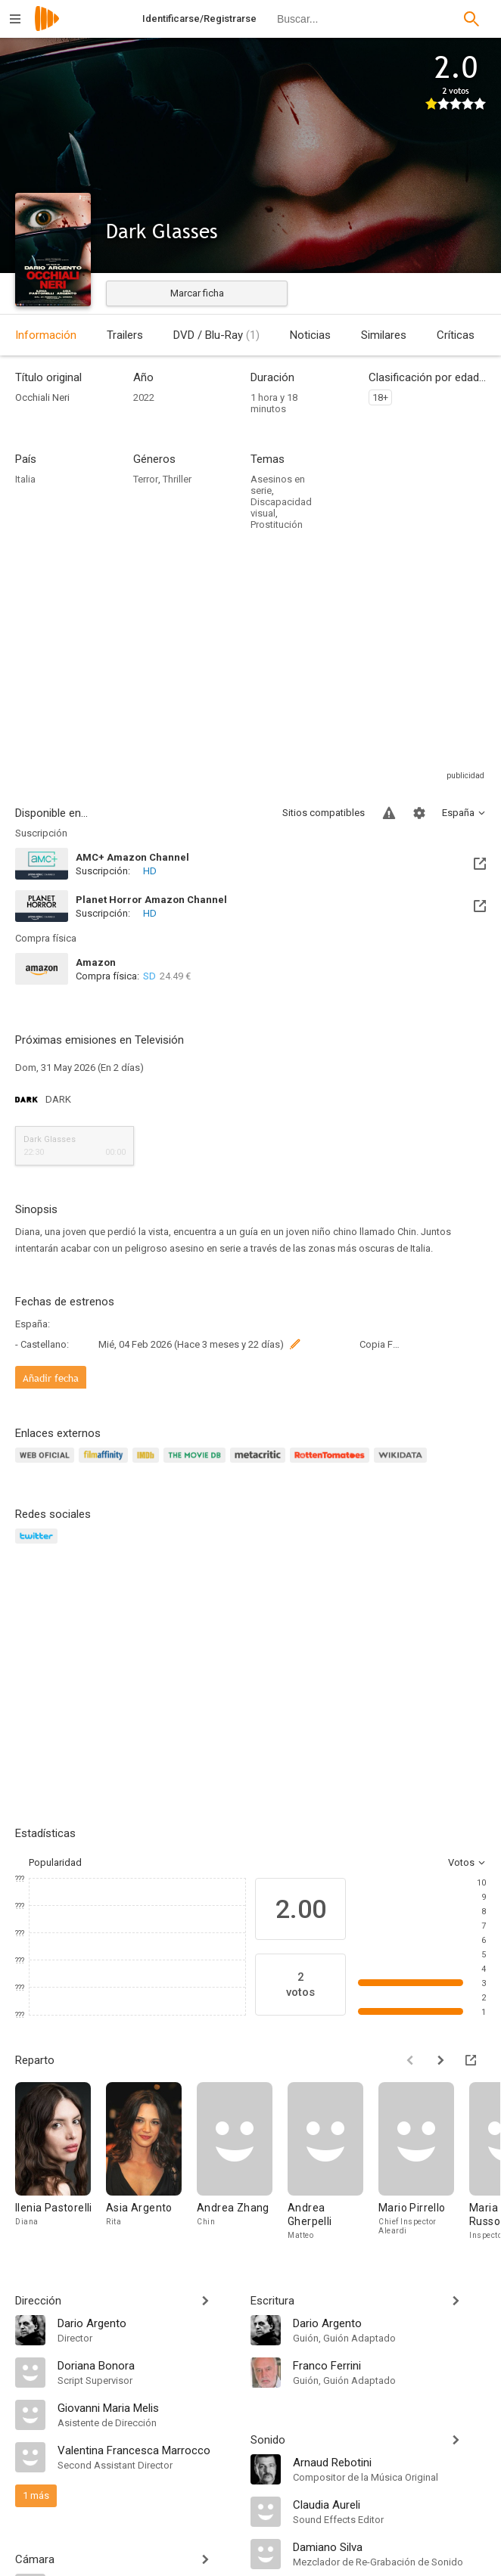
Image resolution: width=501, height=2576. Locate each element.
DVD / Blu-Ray (216, 335)
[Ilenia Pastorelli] (60, 2162)
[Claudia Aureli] (389, 2504)
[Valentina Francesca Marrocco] (146, 2449)
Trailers (125, 335)
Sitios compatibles (323, 812)
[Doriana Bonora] (146, 2365)
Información (45, 335)
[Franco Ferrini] (389, 2365)
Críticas (456, 335)
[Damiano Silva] (389, 2546)
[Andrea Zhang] (242, 2162)
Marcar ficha (197, 293)
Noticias (310, 335)
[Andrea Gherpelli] (333, 2162)
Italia (25, 479)
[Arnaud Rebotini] (389, 2461)
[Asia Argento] (151, 2162)
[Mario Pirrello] (423, 2162)
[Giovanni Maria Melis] (146, 2407)
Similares (383, 335)
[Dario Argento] (146, 2322)
